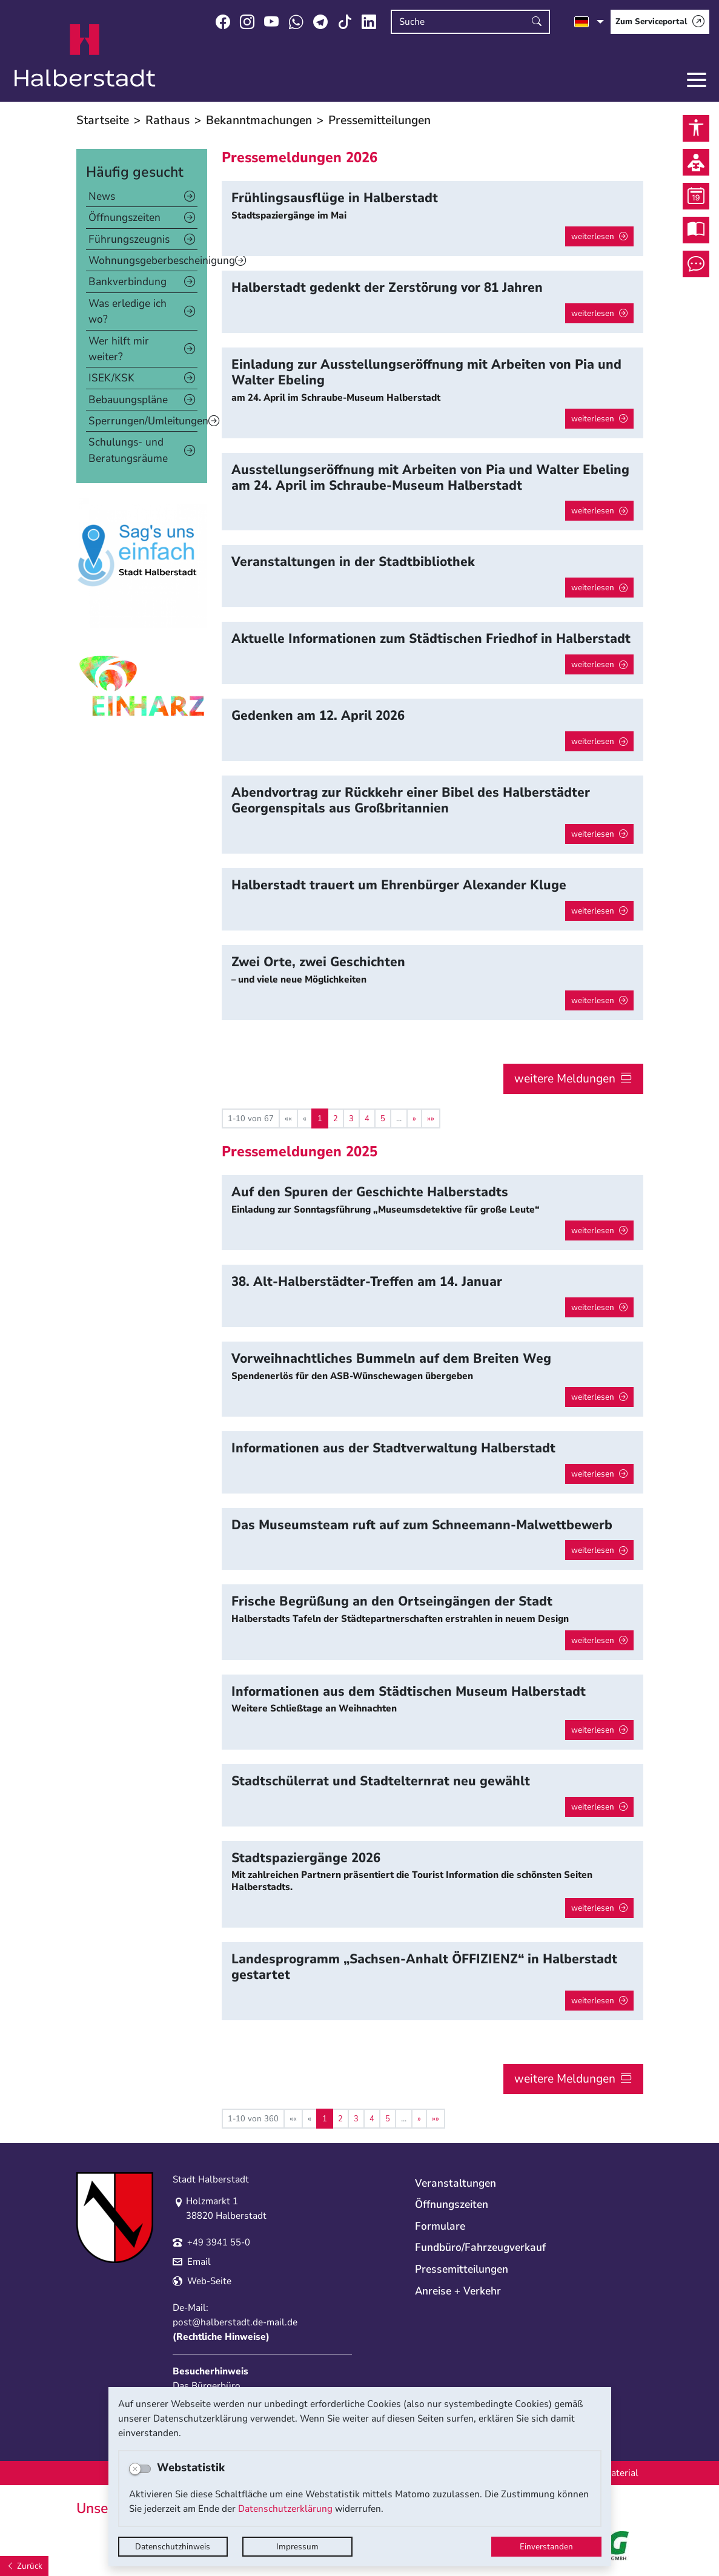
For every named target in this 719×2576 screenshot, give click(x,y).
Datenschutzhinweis (172, 2546)
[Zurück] (24, 2566)
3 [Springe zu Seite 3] (351, 1118)
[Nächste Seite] (414, 1118)
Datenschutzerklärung (285, 2508)
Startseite (102, 120)
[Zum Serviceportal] (660, 22)
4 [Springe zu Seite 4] (367, 1118)
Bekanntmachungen (259, 120)
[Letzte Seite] (430, 1118)
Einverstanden (546, 2546)
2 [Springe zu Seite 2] (335, 1118)
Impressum (297, 2546)
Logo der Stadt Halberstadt (85, 55)
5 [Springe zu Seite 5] (382, 1118)
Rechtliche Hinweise (221, 2337)
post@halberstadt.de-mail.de (235, 2322)
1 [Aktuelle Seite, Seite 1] (319, 1118)
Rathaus (167, 120)
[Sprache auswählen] (589, 22)
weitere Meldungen (564, 1078)
